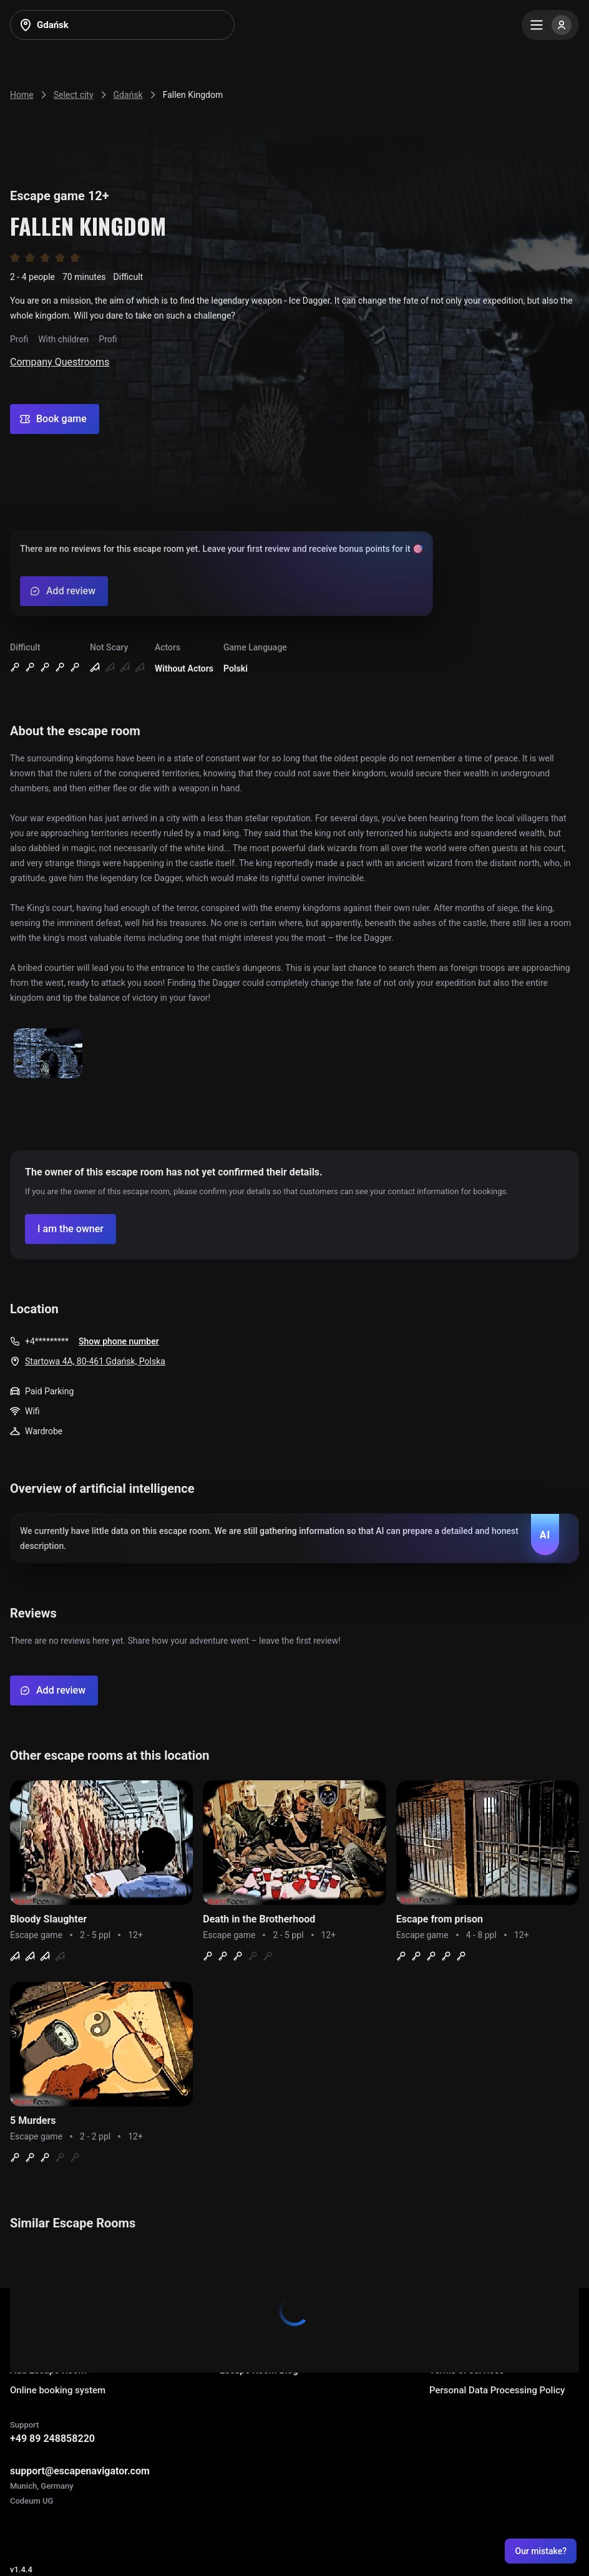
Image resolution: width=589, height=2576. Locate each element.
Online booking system (57, 2390)
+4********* (47, 1341)
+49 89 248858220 (52, 2438)
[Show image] (48, 1054)
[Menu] (550, 25)
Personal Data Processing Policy (497, 2390)
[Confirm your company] (70, 1229)
